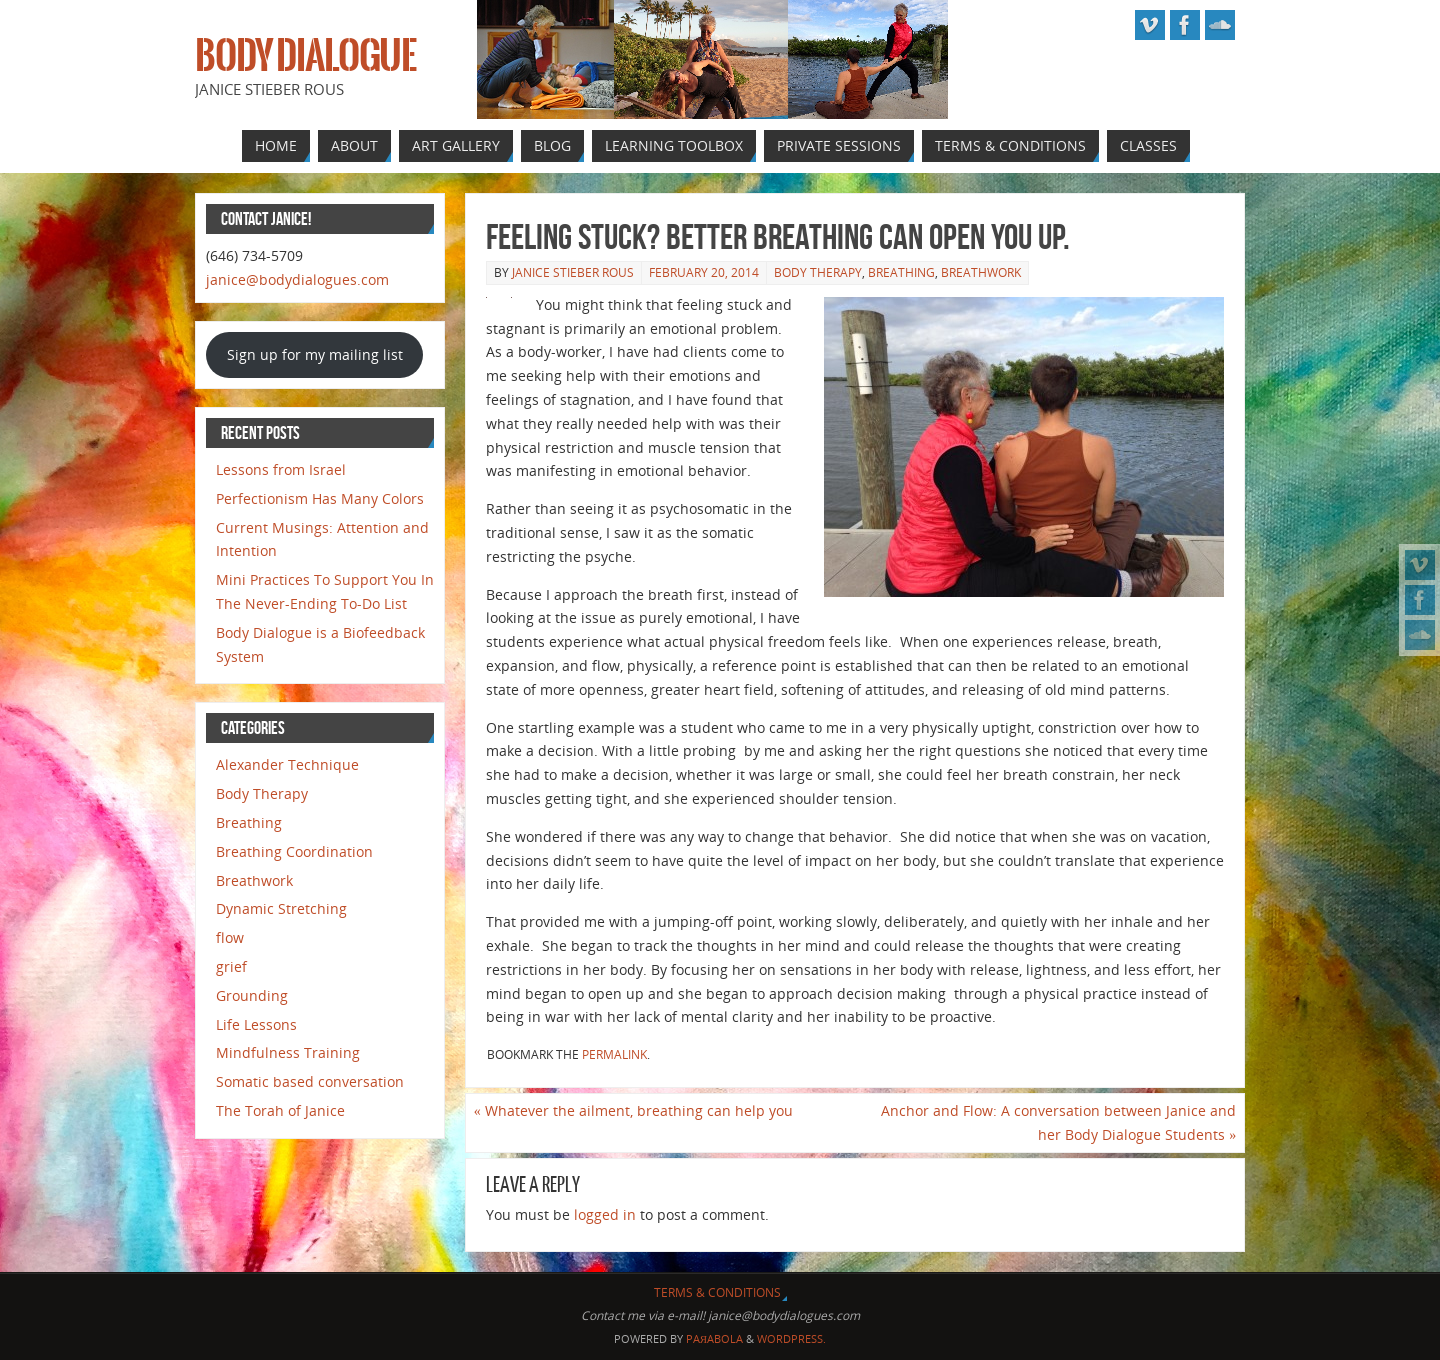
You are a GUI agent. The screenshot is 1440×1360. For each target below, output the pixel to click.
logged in (605, 1214)
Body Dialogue (305, 56)
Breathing (901, 272)
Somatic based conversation (310, 1081)
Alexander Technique (287, 764)
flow (230, 937)
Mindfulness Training (288, 1052)
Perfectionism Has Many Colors (320, 498)
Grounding (252, 995)
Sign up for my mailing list (315, 354)
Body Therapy (818, 272)
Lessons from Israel (281, 469)
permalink (614, 1054)
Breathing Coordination (294, 851)
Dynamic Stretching (281, 908)
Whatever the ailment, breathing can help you (633, 1110)
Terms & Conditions (717, 1292)
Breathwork (981, 272)
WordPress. (791, 1338)
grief (231, 966)
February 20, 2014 (704, 272)
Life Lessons (256, 1024)
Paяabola (714, 1338)
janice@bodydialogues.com (297, 279)
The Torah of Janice (280, 1110)
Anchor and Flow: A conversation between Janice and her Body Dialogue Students (1058, 1122)
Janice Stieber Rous (573, 272)
